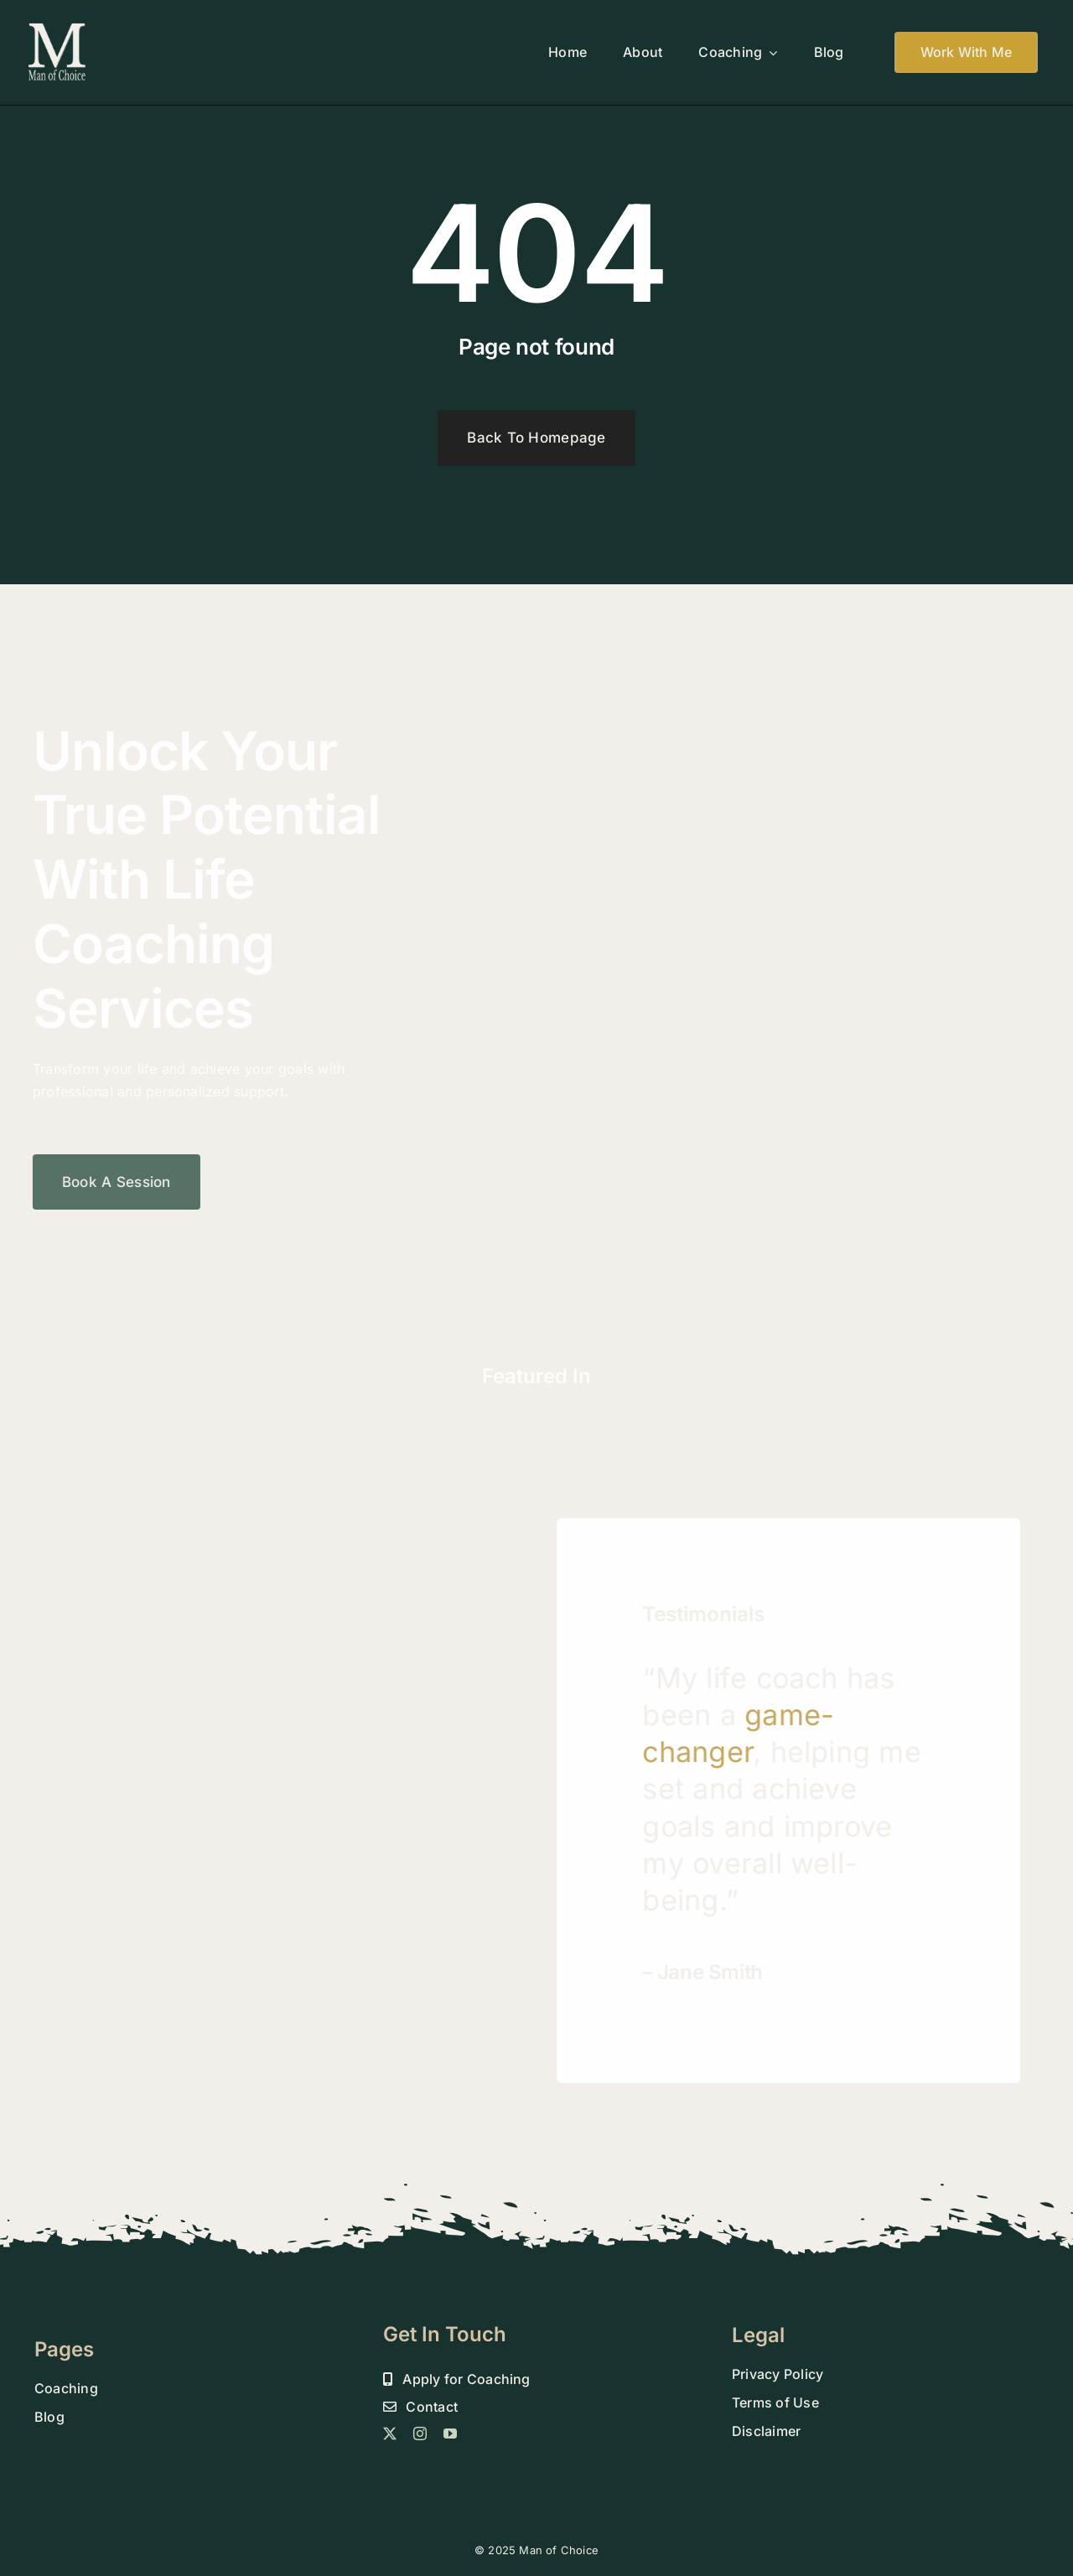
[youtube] (450, 2433)
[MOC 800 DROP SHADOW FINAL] (57, 27)
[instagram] (420, 2433)
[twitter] (390, 2433)
